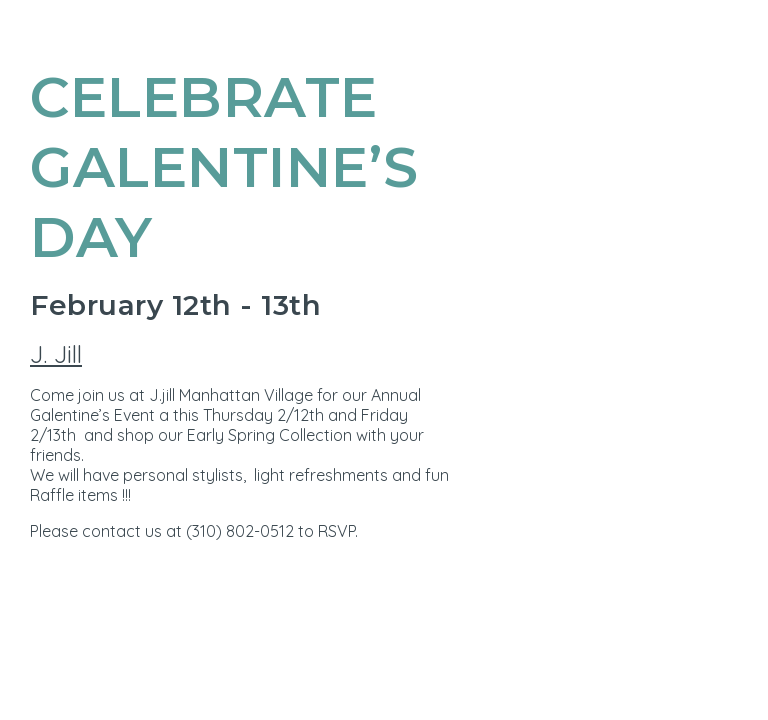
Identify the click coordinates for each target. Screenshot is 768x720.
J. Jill (56, 354)
